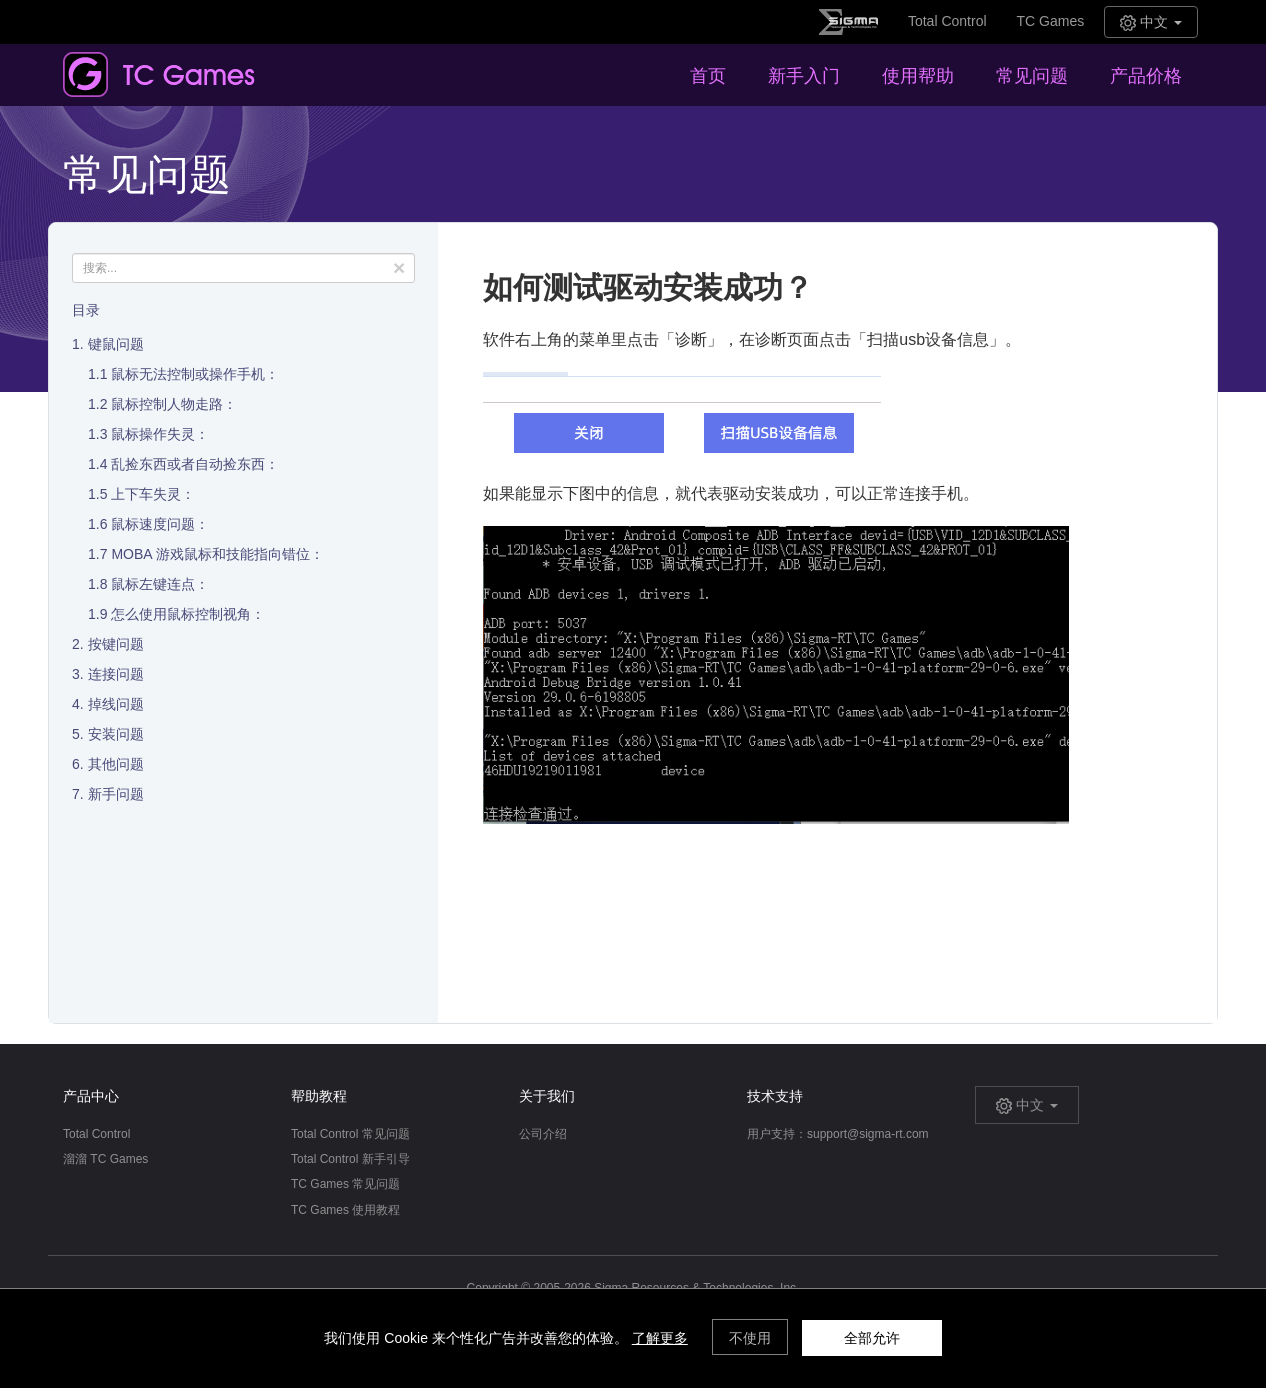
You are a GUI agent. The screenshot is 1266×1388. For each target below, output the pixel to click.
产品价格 (1146, 76)
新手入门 (804, 76)
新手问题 (116, 794)
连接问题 (116, 674)
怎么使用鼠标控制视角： (188, 614)
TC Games (1051, 21)
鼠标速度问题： (160, 524)
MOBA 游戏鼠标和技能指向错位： (217, 554)
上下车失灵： (153, 494)
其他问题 (116, 764)
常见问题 (1032, 76)
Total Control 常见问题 (350, 1134)
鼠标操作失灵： (160, 434)
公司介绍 (543, 1134)
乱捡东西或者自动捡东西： (195, 464)
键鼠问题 (116, 344)
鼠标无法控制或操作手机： (195, 374)
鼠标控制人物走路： (174, 404)
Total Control (947, 21)
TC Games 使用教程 (345, 1210)
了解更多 (660, 1338)
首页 (708, 76)
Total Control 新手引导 (350, 1159)
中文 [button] (1151, 22)
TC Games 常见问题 (345, 1184)
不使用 (750, 1338)
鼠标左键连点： (160, 584)
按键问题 (116, 644)
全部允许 (872, 1338)
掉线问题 (116, 704)
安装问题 (116, 734)
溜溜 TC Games (105, 1159)
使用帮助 (918, 76)
